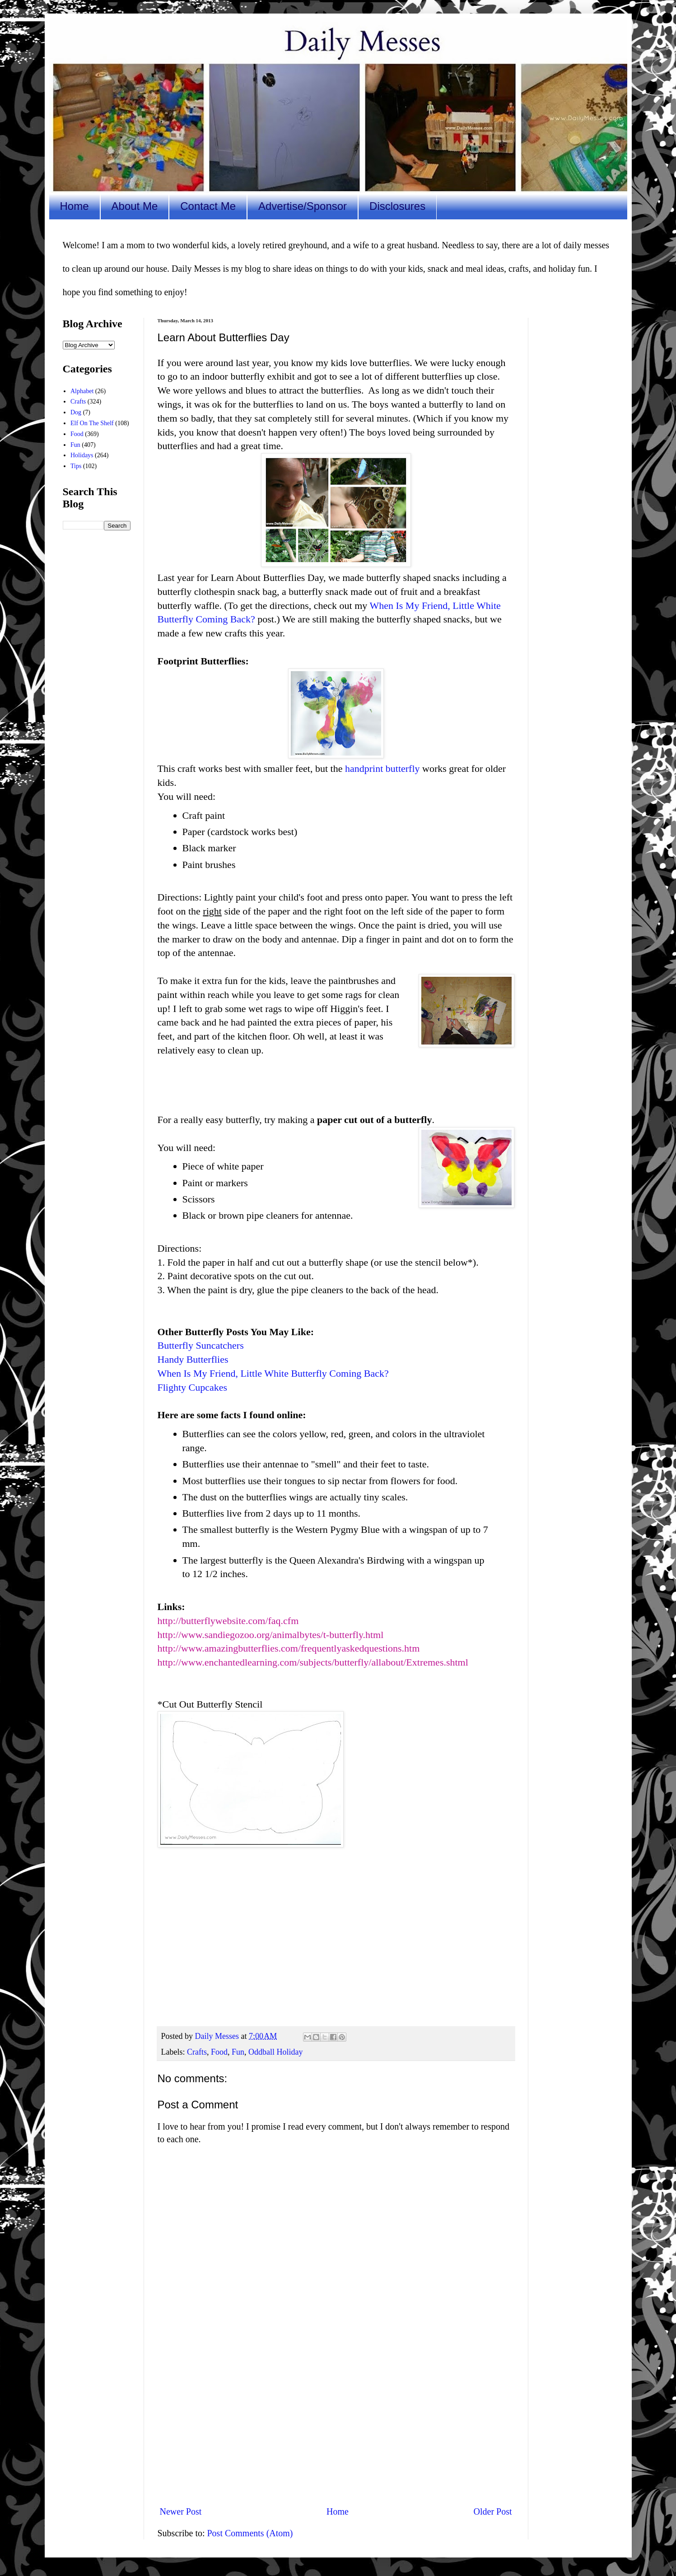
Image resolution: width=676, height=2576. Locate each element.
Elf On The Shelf (92, 423)
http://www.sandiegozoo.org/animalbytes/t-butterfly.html (271, 1634)
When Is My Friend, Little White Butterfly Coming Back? (273, 1373)
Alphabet (81, 391)
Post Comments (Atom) (250, 2533)
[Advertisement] (336, 2424)
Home (74, 206)
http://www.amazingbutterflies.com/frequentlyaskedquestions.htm (289, 1648)
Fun (238, 2051)
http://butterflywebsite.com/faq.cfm (228, 1620)
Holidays (81, 455)
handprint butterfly (382, 768)
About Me (135, 206)
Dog (75, 412)
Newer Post (181, 2511)
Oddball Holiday (275, 2051)
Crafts (197, 2051)
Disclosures (397, 206)
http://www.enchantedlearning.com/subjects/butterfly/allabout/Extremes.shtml (313, 1662)
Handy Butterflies (193, 1359)
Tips (75, 466)
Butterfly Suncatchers (201, 1345)
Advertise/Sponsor (302, 206)
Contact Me (208, 206)
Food (219, 2051)
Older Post (493, 2511)
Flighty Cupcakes (193, 1387)
